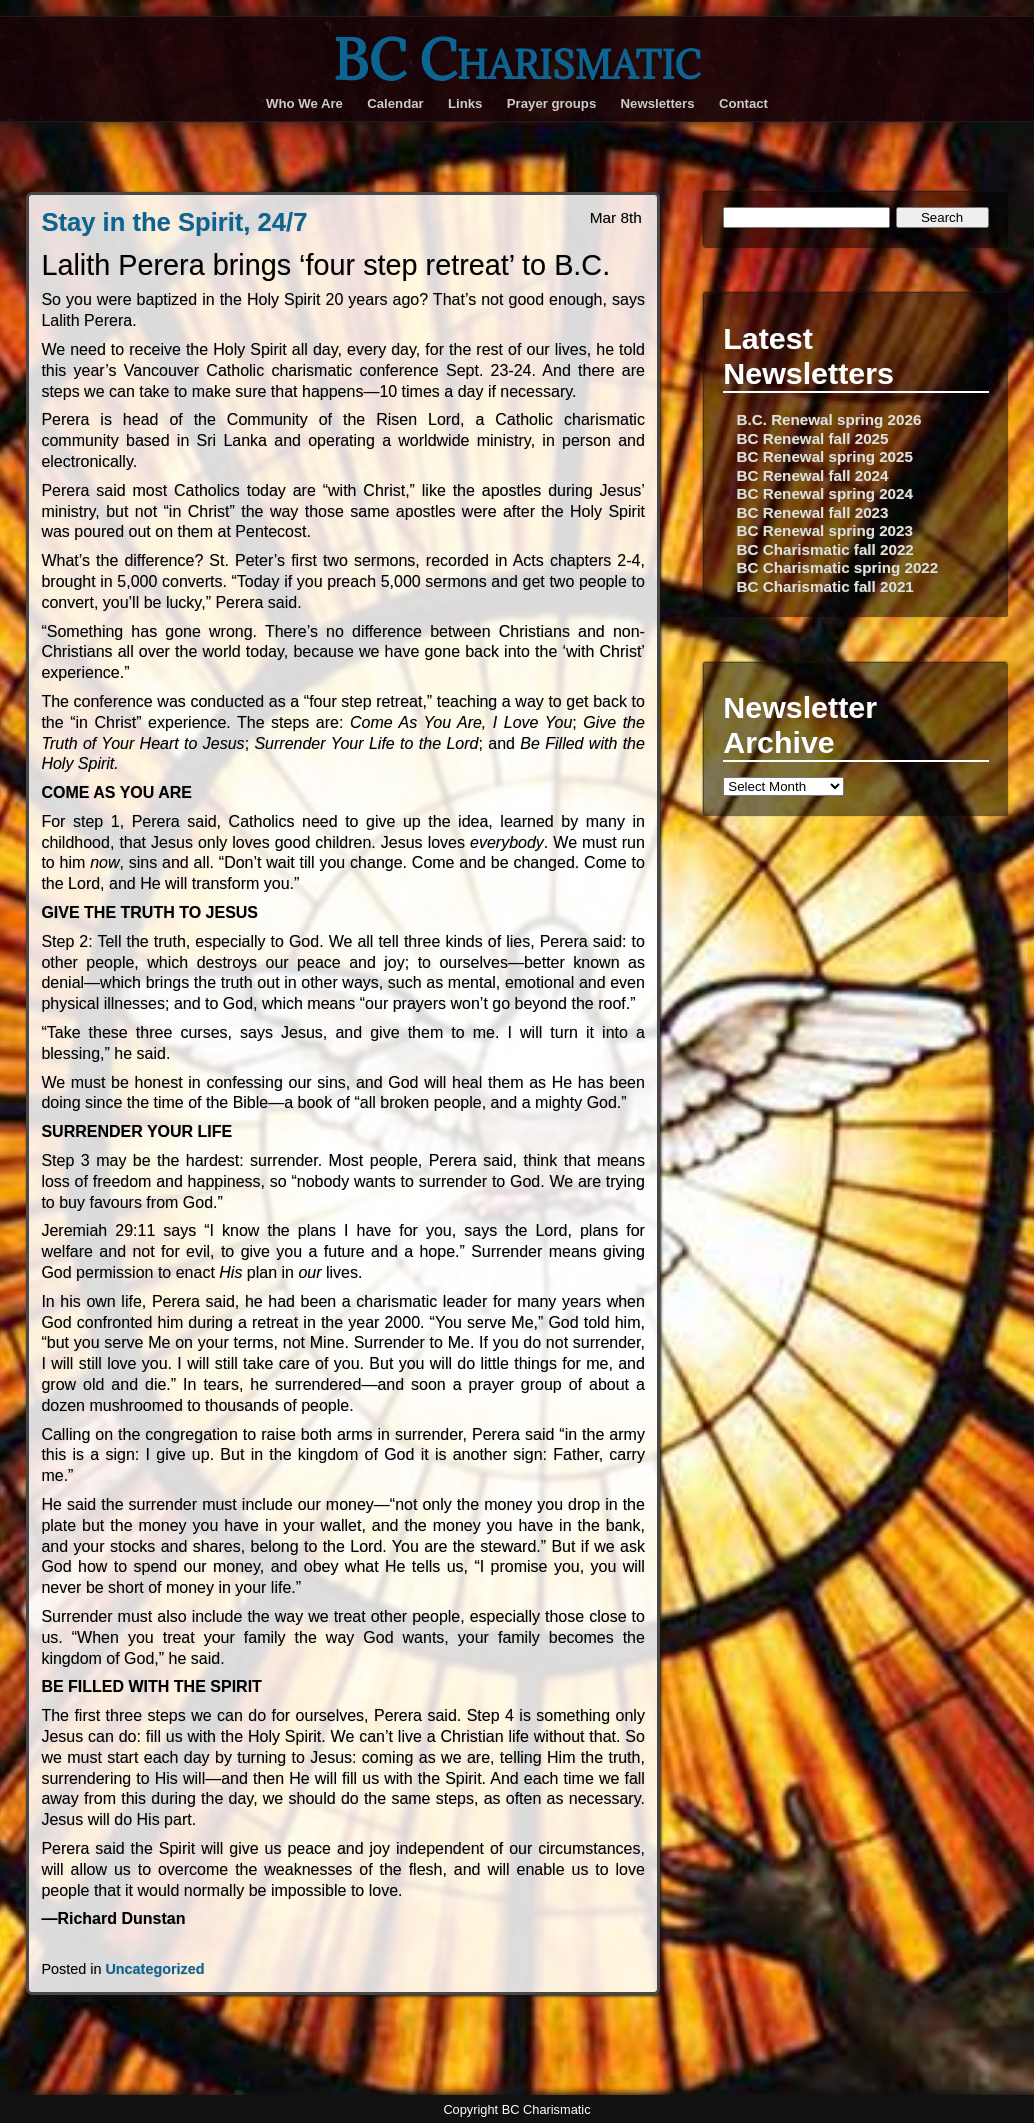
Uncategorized (154, 1969)
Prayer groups (551, 103)
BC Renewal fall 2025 (813, 438)
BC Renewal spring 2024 (825, 493)
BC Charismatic (517, 59)
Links (465, 103)
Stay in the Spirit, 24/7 (174, 222)
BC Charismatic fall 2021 (825, 586)
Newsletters (658, 103)
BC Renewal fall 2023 (813, 512)
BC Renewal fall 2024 (813, 475)
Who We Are (304, 103)
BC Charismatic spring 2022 (838, 567)
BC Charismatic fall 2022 (825, 549)
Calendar (395, 103)
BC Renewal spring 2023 (825, 530)
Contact (743, 103)
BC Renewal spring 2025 (825, 456)
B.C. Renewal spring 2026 (829, 419)
